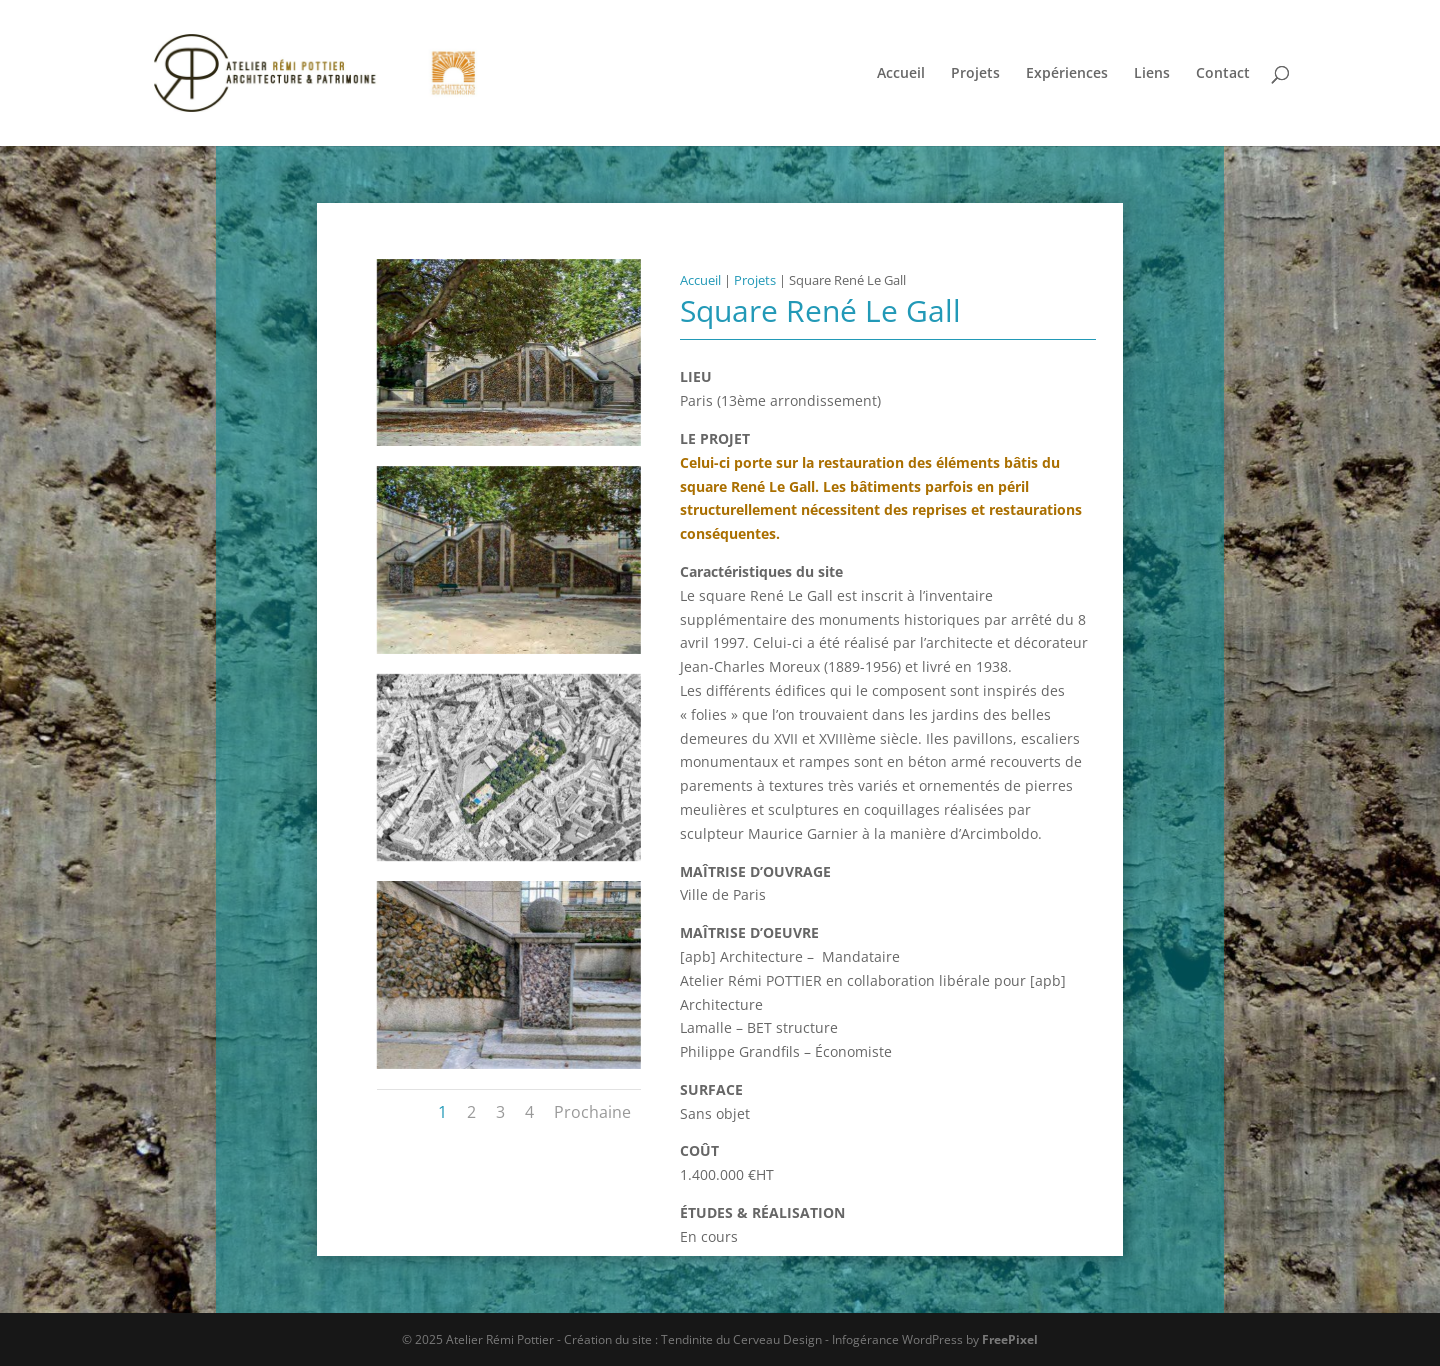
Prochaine (592, 1112)
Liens (1152, 74)
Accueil (901, 74)
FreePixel (1010, 1339)
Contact (1223, 74)
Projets (975, 74)
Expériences (1067, 74)
